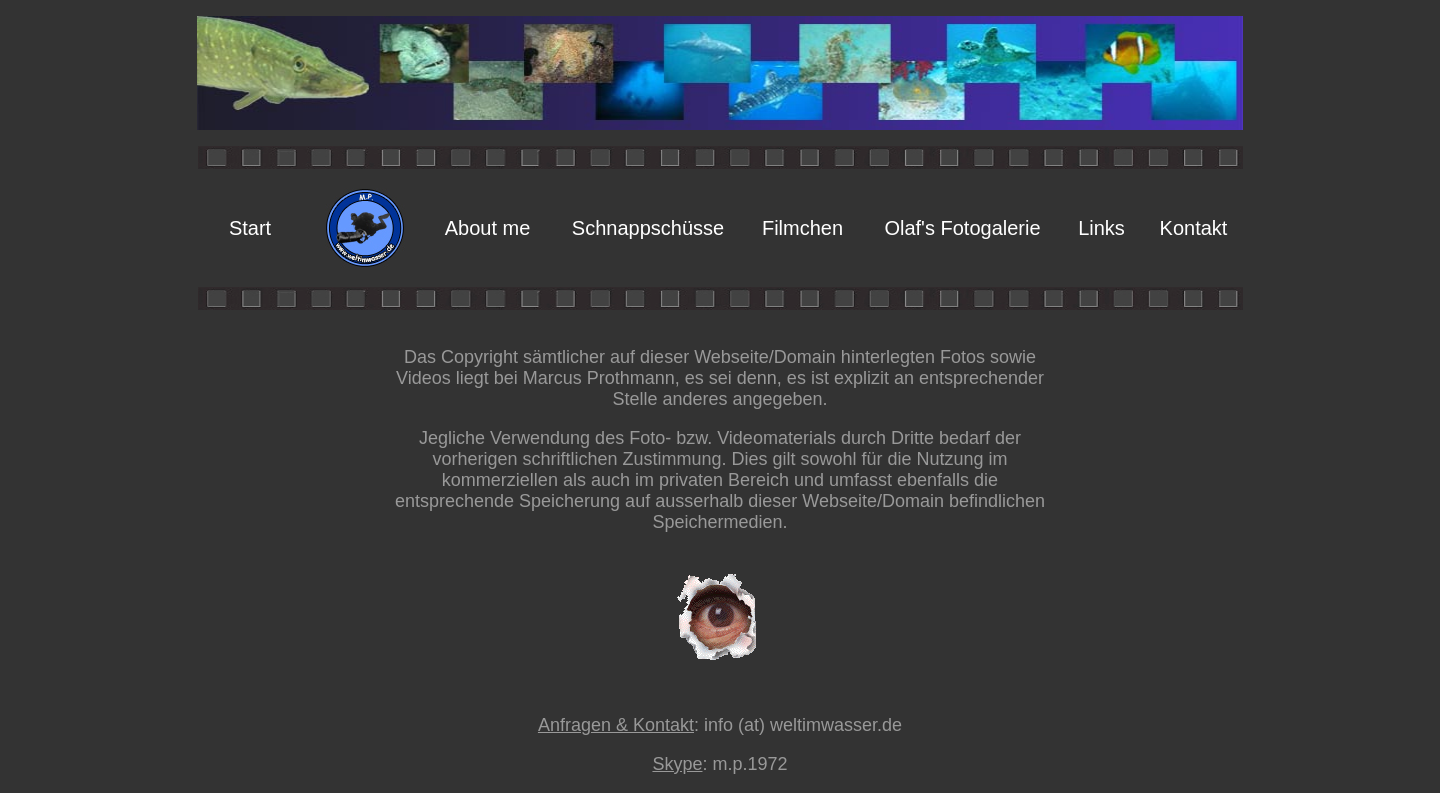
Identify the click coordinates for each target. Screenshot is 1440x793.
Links (1101, 228)
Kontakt (1194, 228)
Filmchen (802, 228)
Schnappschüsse (648, 228)
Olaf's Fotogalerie (962, 228)
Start (250, 228)
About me (488, 228)
